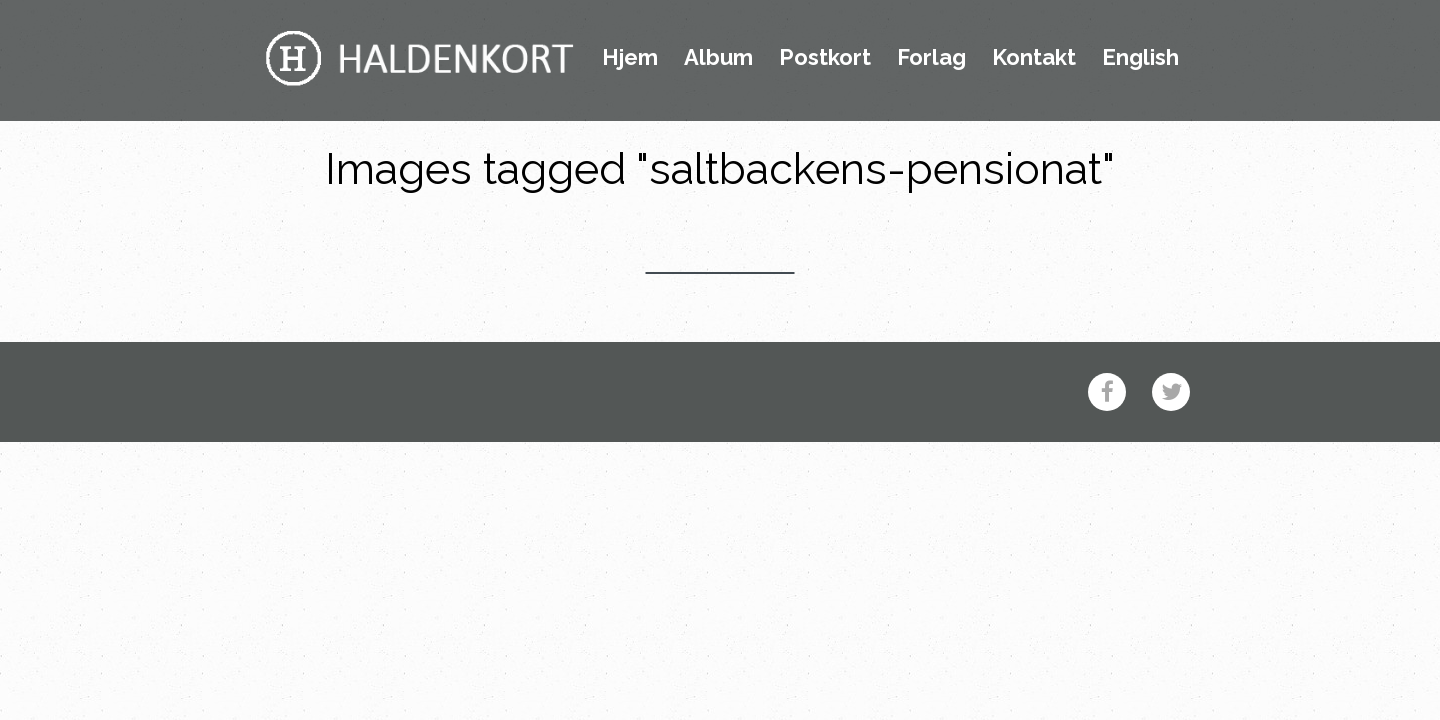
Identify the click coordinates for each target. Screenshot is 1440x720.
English (1140, 58)
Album (718, 58)
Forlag (931, 58)
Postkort (825, 58)
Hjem (630, 58)
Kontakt (1034, 58)
